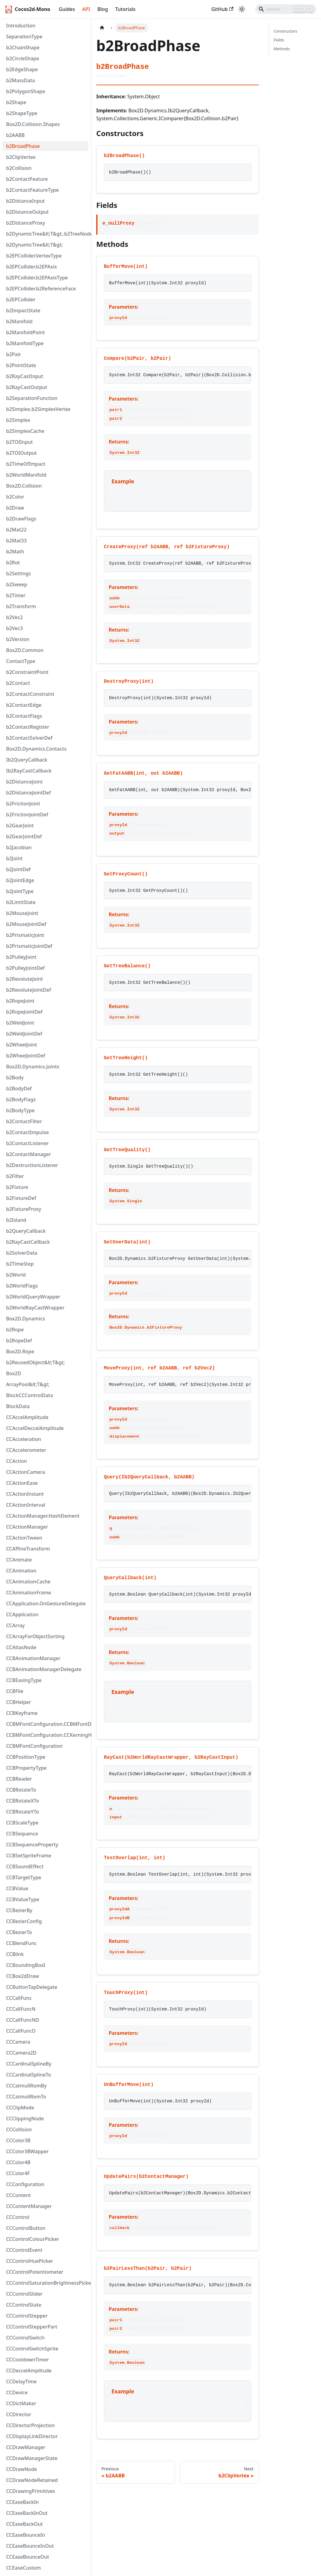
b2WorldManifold (26, 474)
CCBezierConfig (24, 1921)
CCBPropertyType (26, 1768)
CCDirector (18, 2414)
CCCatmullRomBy (26, 2085)
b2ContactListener (27, 1143)
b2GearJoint (20, 825)
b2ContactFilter (24, 1121)
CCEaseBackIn (22, 2502)
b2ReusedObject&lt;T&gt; (35, 1362)
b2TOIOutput (21, 453)
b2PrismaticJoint (25, 935)
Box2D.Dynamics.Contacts (36, 748)
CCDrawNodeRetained (32, 2480)
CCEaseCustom (23, 2567)
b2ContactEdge (23, 705)
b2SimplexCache (25, 431)
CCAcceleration (23, 1439)
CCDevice (16, 2392)
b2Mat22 (16, 529)
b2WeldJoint (20, 1022)
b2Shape (16, 102)
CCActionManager (27, 1526)
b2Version (17, 639)
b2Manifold (19, 321)
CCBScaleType (22, 1822)
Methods (282, 48)
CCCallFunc (19, 1998)
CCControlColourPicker (32, 2239)
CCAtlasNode (21, 1647)
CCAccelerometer (26, 1450)
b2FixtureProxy (23, 1209)
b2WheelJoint (21, 1044)
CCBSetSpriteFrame (28, 1855)
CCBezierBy (19, 1910)
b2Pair (13, 354)
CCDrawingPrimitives (30, 2491)
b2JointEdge (20, 880)
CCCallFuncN (20, 2009)
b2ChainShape (23, 47)
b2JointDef (18, 869)
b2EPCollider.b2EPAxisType (37, 277)
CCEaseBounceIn (25, 2535)
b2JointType (20, 891)
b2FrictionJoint (23, 803)
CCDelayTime (21, 2381)
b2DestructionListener (32, 1165)
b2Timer (16, 595)
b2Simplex (18, 420)
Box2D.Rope (20, 1351)
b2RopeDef (19, 1340)
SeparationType (24, 36)
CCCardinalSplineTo (28, 2074)
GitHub (222, 9)
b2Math (15, 551)
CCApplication (22, 1614)
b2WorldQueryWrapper (33, 1296)
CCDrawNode (21, 2469)
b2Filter (15, 1176)
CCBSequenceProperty (32, 1844)
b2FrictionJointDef (27, 814)
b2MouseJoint (22, 913)
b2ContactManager (28, 1154)
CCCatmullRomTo (26, 2096)
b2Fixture (17, 1187)
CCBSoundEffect (25, 1866)
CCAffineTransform (28, 1548)
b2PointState (21, 365)
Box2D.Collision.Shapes (33, 124)
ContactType (20, 661)
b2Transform (21, 606)
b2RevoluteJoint (24, 979)
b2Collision (19, 168)
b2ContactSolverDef (29, 737)
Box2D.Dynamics (25, 1318)
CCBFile (14, 1691)
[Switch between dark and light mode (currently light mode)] (242, 9)
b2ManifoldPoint (25, 332)
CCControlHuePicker (29, 2261)
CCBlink (15, 1954)
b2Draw (15, 507)
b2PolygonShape (25, 91)
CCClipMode (20, 2107)
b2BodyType (20, 1110)
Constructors (286, 31)
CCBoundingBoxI (25, 1965)
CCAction (16, 1461)
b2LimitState (21, 902)
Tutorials (125, 9)
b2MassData (20, 80)
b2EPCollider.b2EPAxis (31, 266)
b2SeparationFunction (32, 398)
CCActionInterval (25, 1505)
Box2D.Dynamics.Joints (32, 1066)
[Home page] (102, 28)
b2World (16, 1274)
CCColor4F (18, 2173)
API (86, 9)
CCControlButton (25, 2228)
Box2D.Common (24, 650)
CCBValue (17, 1888)
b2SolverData (21, 1252)
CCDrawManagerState (32, 2458)
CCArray (15, 1625)
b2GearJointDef (24, 836)
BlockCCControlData (29, 1395)
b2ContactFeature (27, 179)
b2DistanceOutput (27, 212)
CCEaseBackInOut (27, 2513)
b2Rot (13, 562)
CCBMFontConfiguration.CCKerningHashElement (47, 1735)
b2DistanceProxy (25, 222)
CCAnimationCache (28, 1581)
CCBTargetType (23, 1877)
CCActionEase (22, 1483)
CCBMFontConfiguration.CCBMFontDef (47, 1724)
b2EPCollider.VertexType (34, 255)
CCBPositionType (25, 1757)
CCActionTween (24, 1537)
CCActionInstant (25, 1494)
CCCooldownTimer (27, 2359)
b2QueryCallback (26, 1231)
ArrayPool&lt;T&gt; (27, 1384)
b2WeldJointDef (24, 1033)
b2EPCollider (21, 299)
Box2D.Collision (24, 485)
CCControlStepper (27, 2315)
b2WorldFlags (22, 1285)
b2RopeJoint (20, 1000)
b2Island (16, 1220)
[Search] (285, 9)
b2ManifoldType (25, 343)
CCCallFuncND (22, 2020)
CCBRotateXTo (22, 1800)
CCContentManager (29, 2206)
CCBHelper (18, 1702)
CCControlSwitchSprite (32, 2348)
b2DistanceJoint (24, 781)
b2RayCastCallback (28, 1242)
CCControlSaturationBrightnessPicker (47, 2283)
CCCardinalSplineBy (28, 2063)
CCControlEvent (24, 2250)
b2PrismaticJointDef (29, 946)
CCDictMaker (21, 2403)
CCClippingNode (25, 2118)
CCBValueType (22, 1899)
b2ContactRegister (27, 727)
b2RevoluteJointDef (28, 990)
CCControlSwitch (25, 2337)
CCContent (18, 2195)
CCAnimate (19, 1559)
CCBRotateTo (21, 1789)
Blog (102, 9)
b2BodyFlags (21, 1099)
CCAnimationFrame (28, 1592)
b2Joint (14, 858)
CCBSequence (22, 1833)
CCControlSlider (24, 2293)
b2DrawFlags (21, 518)
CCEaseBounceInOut (30, 2546)
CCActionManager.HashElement (42, 1515)
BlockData (18, 1406)
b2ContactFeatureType (32, 190)
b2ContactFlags (24, 716)
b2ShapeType (21, 113)
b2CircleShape (22, 58)
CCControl (17, 2217)
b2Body (15, 1077)
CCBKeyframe (22, 1713)
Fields (279, 40)
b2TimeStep (20, 1263)
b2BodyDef (19, 1088)
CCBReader (19, 1778)
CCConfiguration (25, 2184)
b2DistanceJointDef (28, 792)
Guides (67, 9)
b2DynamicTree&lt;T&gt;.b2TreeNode (47, 233)
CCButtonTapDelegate (31, 1987)
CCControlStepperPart (31, 2326)
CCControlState (23, 2304)
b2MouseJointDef (26, 924)
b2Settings (18, 573)
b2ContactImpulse (27, 1132)
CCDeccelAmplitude (29, 2370)
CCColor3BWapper (27, 2151)
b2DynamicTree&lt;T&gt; (34, 244)
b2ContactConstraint (30, 694)
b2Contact (18, 683)
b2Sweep (16, 584)
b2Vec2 (14, 617)
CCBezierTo (19, 1932)
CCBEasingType (24, 1680)
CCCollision (19, 2129)
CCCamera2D (21, 2052)
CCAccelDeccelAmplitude (35, 1428)
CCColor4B (18, 2162)
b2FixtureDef (21, 1198)
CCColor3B (18, 2140)
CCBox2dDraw (22, 1976)
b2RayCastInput (24, 376)
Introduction (20, 25)
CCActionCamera (25, 1472)
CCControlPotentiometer (34, 2272)
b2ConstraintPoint (27, 672)
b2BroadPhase (23, 146)
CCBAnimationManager (33, 1658)
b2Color (15, 496)
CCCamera (18, 2041)
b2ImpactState (23, 310)
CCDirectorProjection (30, 2425)
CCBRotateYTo (22, 1811)
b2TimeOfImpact (25, 464)
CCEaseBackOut (24, 2524)
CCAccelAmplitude (27, 1417)
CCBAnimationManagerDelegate (44, 1669)
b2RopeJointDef (24, 1011)
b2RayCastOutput (26, 387)
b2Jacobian (19, 847)
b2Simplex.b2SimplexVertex (38, 409)
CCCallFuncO (21, 2031)
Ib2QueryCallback (27, 759)
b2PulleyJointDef (25, 968)
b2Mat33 (16, 540)
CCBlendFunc (21, 1943)
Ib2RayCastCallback (29, 770)
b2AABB (15, 135)
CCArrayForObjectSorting (35, 1636)
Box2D (13, 1373)
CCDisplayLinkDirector (32, 2436)
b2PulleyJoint (21, 957)
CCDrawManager (25, 2447)
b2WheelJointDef (25, 1055)
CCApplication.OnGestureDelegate (46, 1603)
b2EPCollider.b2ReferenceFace (41, 288)
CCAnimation (21, 1570)
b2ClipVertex (21, 157)
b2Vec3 (14, 628)
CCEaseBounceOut (27, 2556)
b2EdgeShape (22, 69)
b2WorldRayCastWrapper (35, 1307)
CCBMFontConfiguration (34, 1746)
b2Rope (15, 1329)
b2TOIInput (19, 442)
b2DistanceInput (25, 201)
